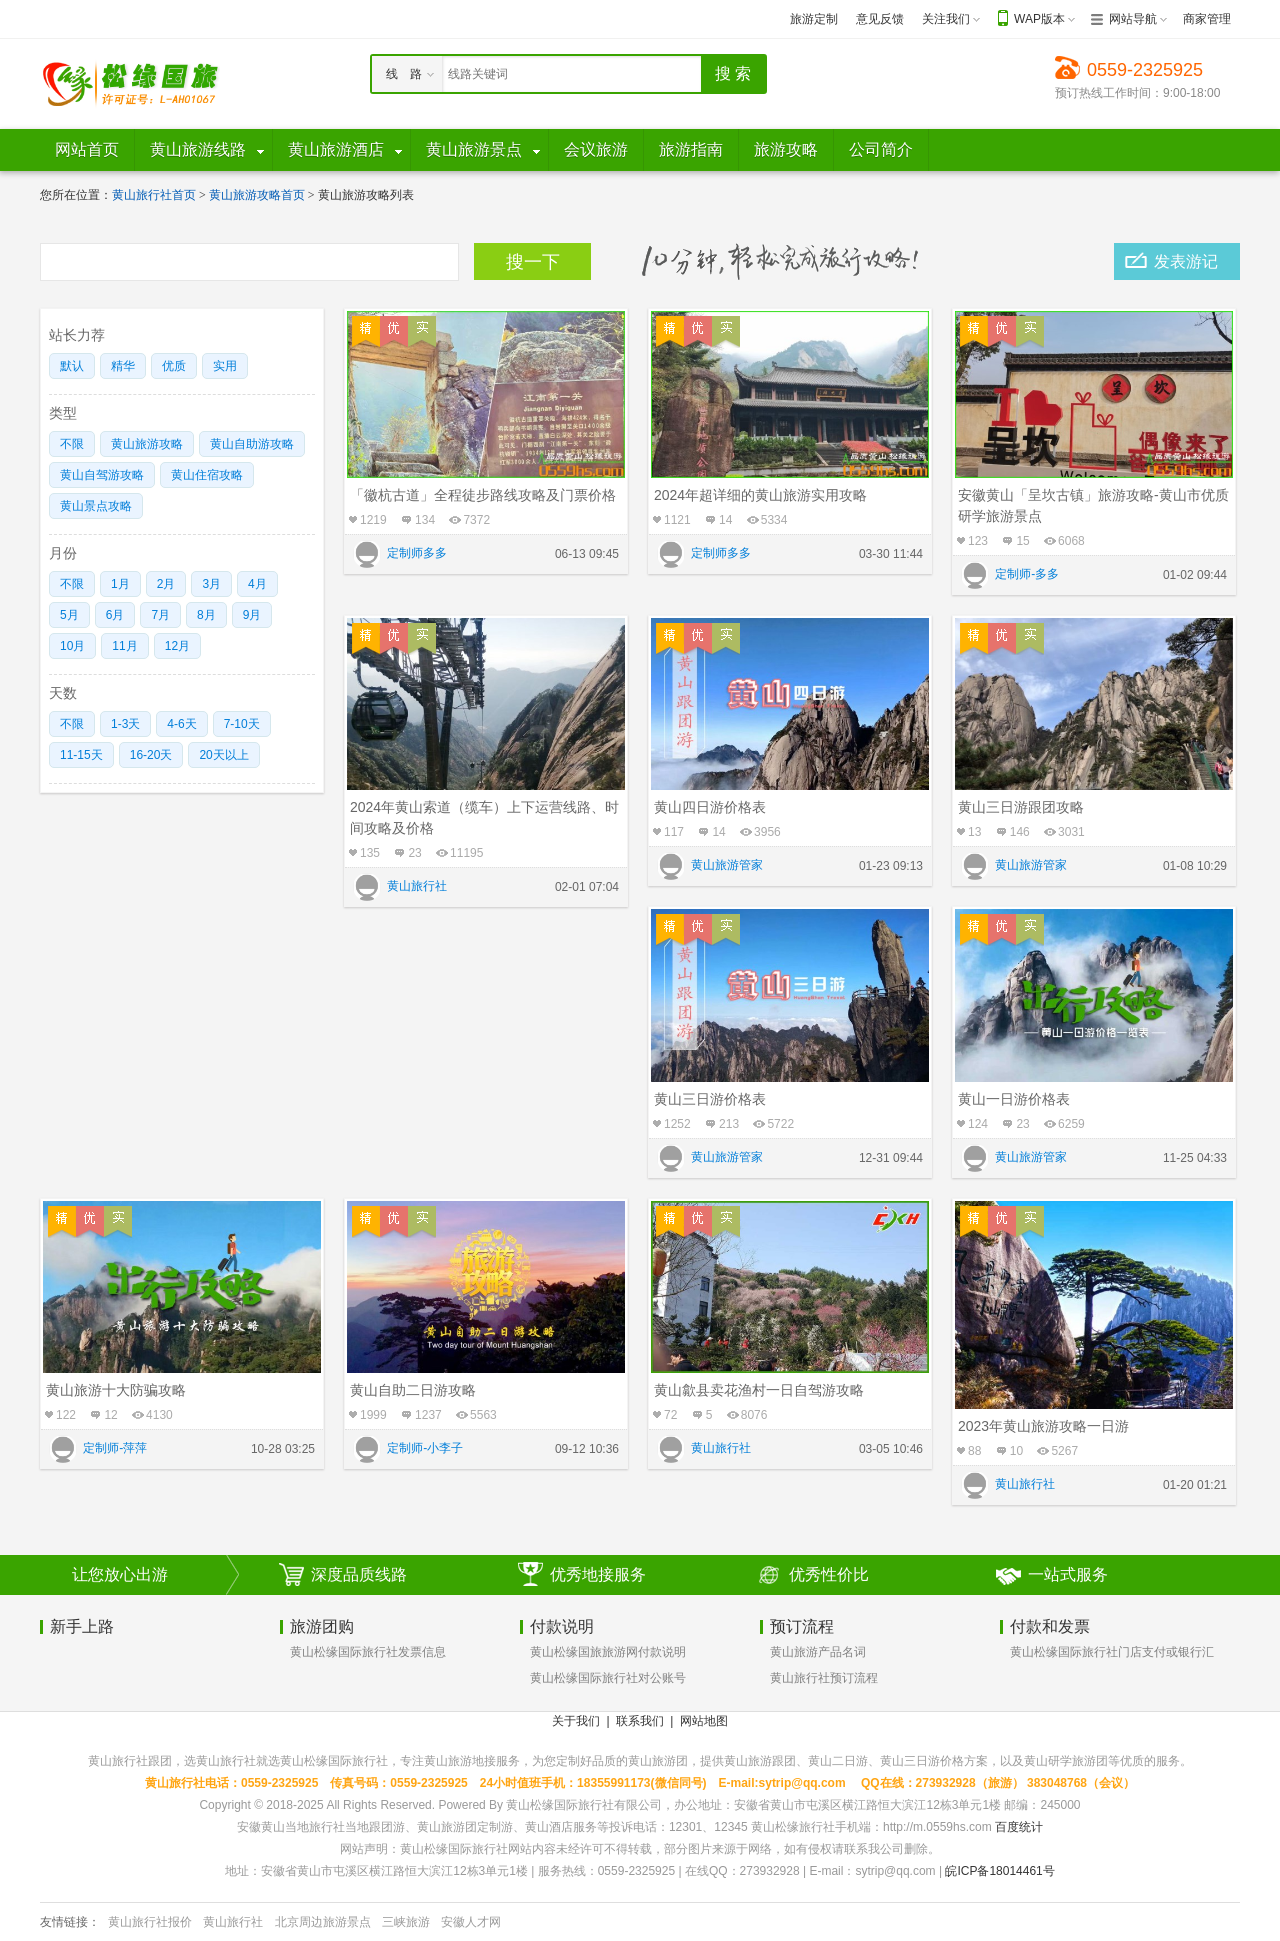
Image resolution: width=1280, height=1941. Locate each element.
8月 (206, 615)
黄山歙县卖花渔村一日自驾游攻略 (759, 1390)
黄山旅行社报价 (150, 1922)
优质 (174, 366)
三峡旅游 (406, 1922)
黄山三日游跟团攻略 (1021, 807)
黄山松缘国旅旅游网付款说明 (608, 1652)
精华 (123, 366)
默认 (72, 366)
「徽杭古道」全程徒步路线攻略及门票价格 (483, 495)
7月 (160, 615)
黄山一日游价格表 (1014, 1099)
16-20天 (151, 755)
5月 (69, 615)
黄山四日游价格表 (710, 807)
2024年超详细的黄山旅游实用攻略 (760, 495)
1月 (120, 584)
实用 (225, 366)
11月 (124, 646)
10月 (72, 646)
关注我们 (946, 19)
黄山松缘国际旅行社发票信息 (368, 1652)
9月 (252, 615)
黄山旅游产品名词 (818, 1652)
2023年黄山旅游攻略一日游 (1043, 1426)
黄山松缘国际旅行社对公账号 (608, 1678)
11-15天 (81, 755)
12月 (177, 646)
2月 (166, 584)
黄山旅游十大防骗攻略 (116, 1390)
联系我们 (640, 1721)
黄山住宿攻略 (207, 475)
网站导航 (1133, 19)
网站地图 (704, 1721)
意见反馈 (880, 19)
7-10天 (242, 724)
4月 (257, 584)
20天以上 (223, 755)
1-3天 (125, 724)
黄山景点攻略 (96, 506)
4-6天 (181, 724)
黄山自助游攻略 (252, 444)
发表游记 (1186, 261)
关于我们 (576, 1721)
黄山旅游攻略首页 (257, 195)
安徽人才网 (471, 1922)
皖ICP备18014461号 (999, 1871)
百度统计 (1019, 1827)
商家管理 (1207, 19)
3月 (211, 584)
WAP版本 (1039, 19)
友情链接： (70, 1922)
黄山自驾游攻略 (102, 475)
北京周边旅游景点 (323, 1922)
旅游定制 (814, 19)
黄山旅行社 (233, 1922)
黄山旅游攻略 (147, 444)
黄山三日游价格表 (710, 1099)
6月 (115, 615)
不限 (72, 444)
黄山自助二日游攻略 (413, 1390)
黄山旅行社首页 (154, 195)
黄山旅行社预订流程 (824, 1678)
